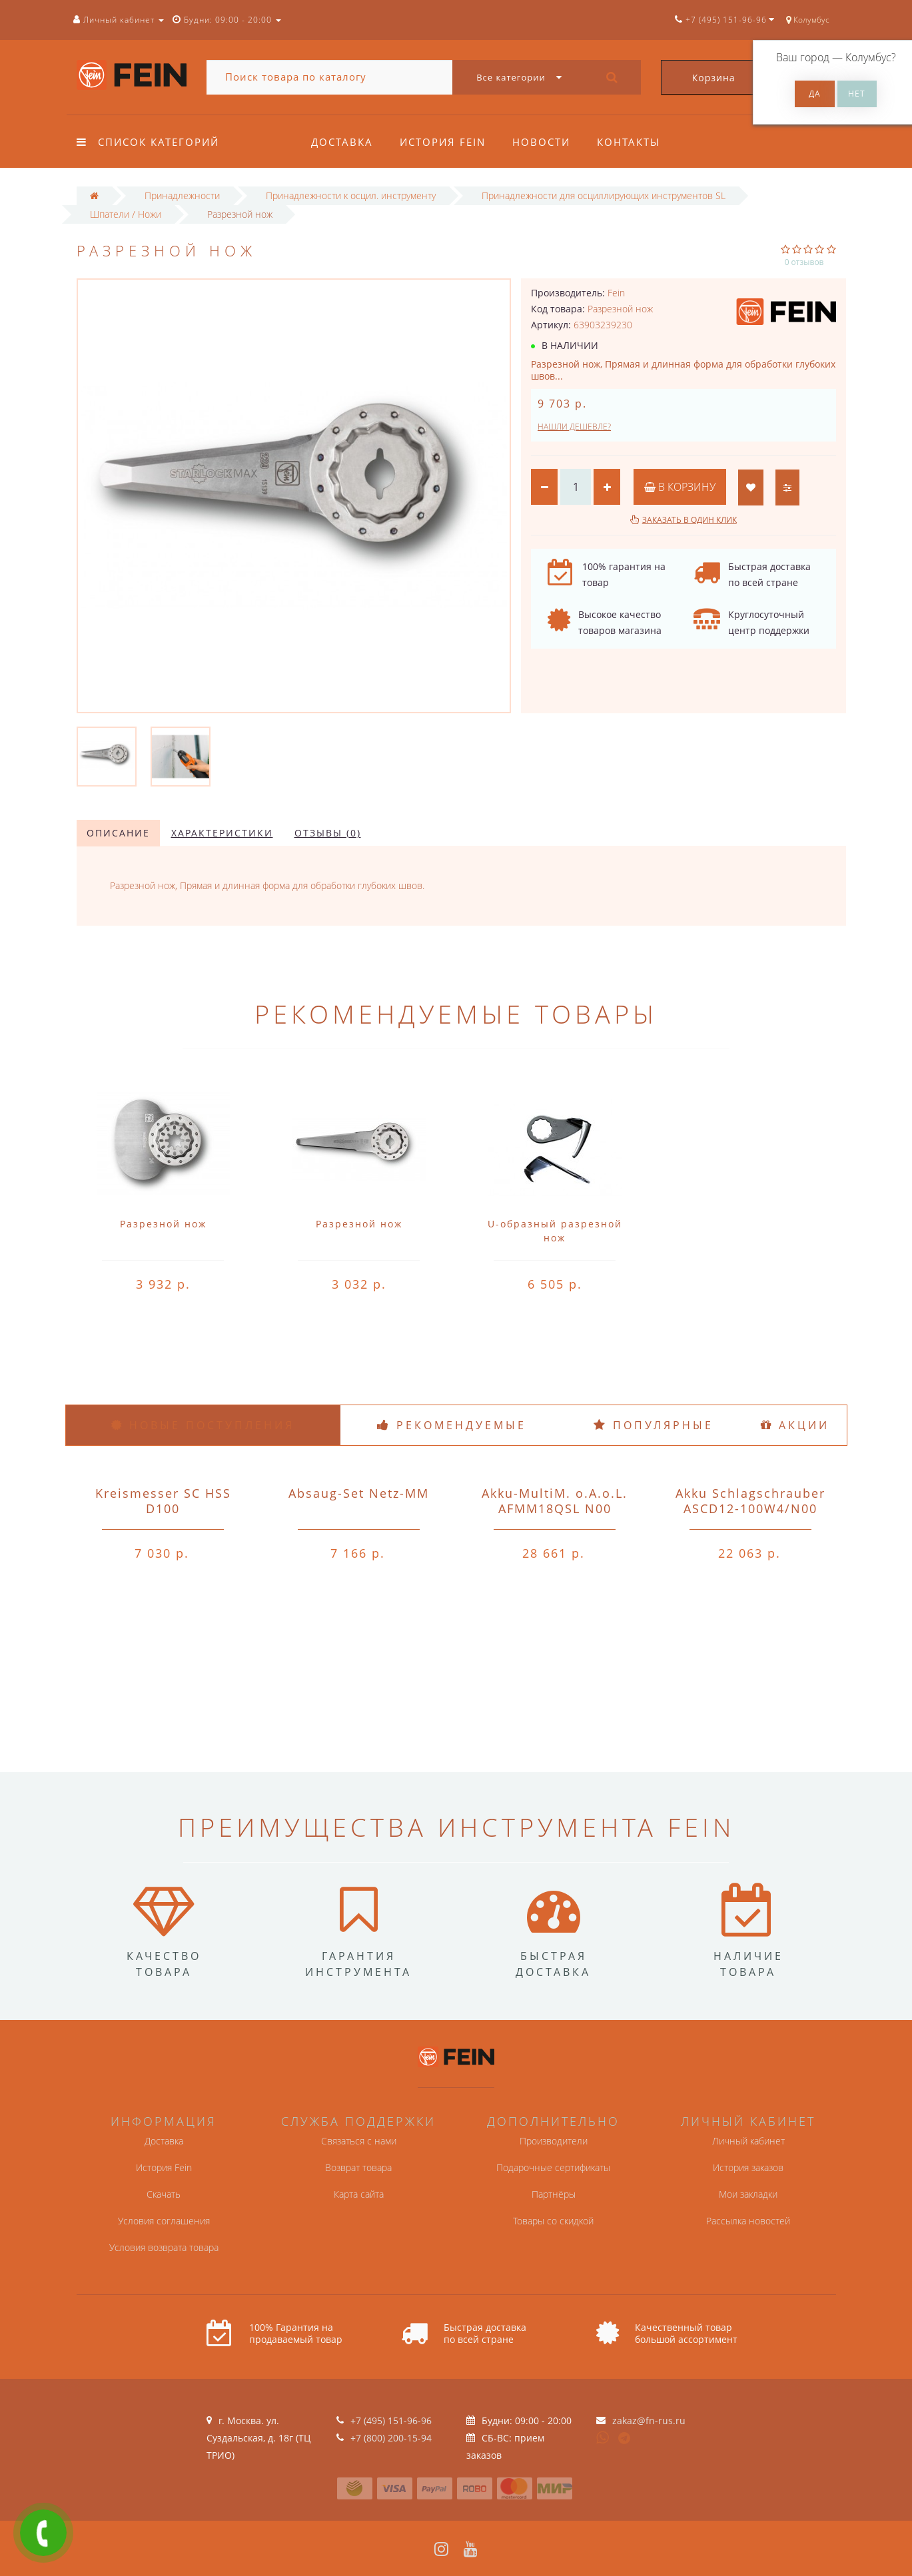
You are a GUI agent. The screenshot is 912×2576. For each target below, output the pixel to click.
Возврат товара (358, 2167)
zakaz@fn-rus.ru (648, 2420)
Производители (554, 2140)
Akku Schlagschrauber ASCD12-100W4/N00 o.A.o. (750, 1508)
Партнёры (554, 2194)
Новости (545, 142)
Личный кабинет (748, 2140)
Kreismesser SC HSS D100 (163, 1500)
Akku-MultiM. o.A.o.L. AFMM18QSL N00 (555, 1500)
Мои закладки (748, 2194)
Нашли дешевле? (574, 426)
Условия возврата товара (164, 2247)
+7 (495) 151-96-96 (391, 2420)
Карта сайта (359, 2194)
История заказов (748, 2167)
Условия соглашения (164, 2220)
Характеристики (222, 832)
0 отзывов (804, 262)
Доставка (342, 142)
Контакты (634, 142)
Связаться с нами (358, 2140)
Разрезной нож (163, 1223)
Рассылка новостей (748, 2220)
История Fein (445, 142)
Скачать (164, 2194)
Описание (118, 832)
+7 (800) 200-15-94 (391, 2437)
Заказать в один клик (689, 519)
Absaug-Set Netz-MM (358, 1493)
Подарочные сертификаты (553, 2167)
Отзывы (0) (327, 832)
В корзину (679, 487)
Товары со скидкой (553, 2220)
